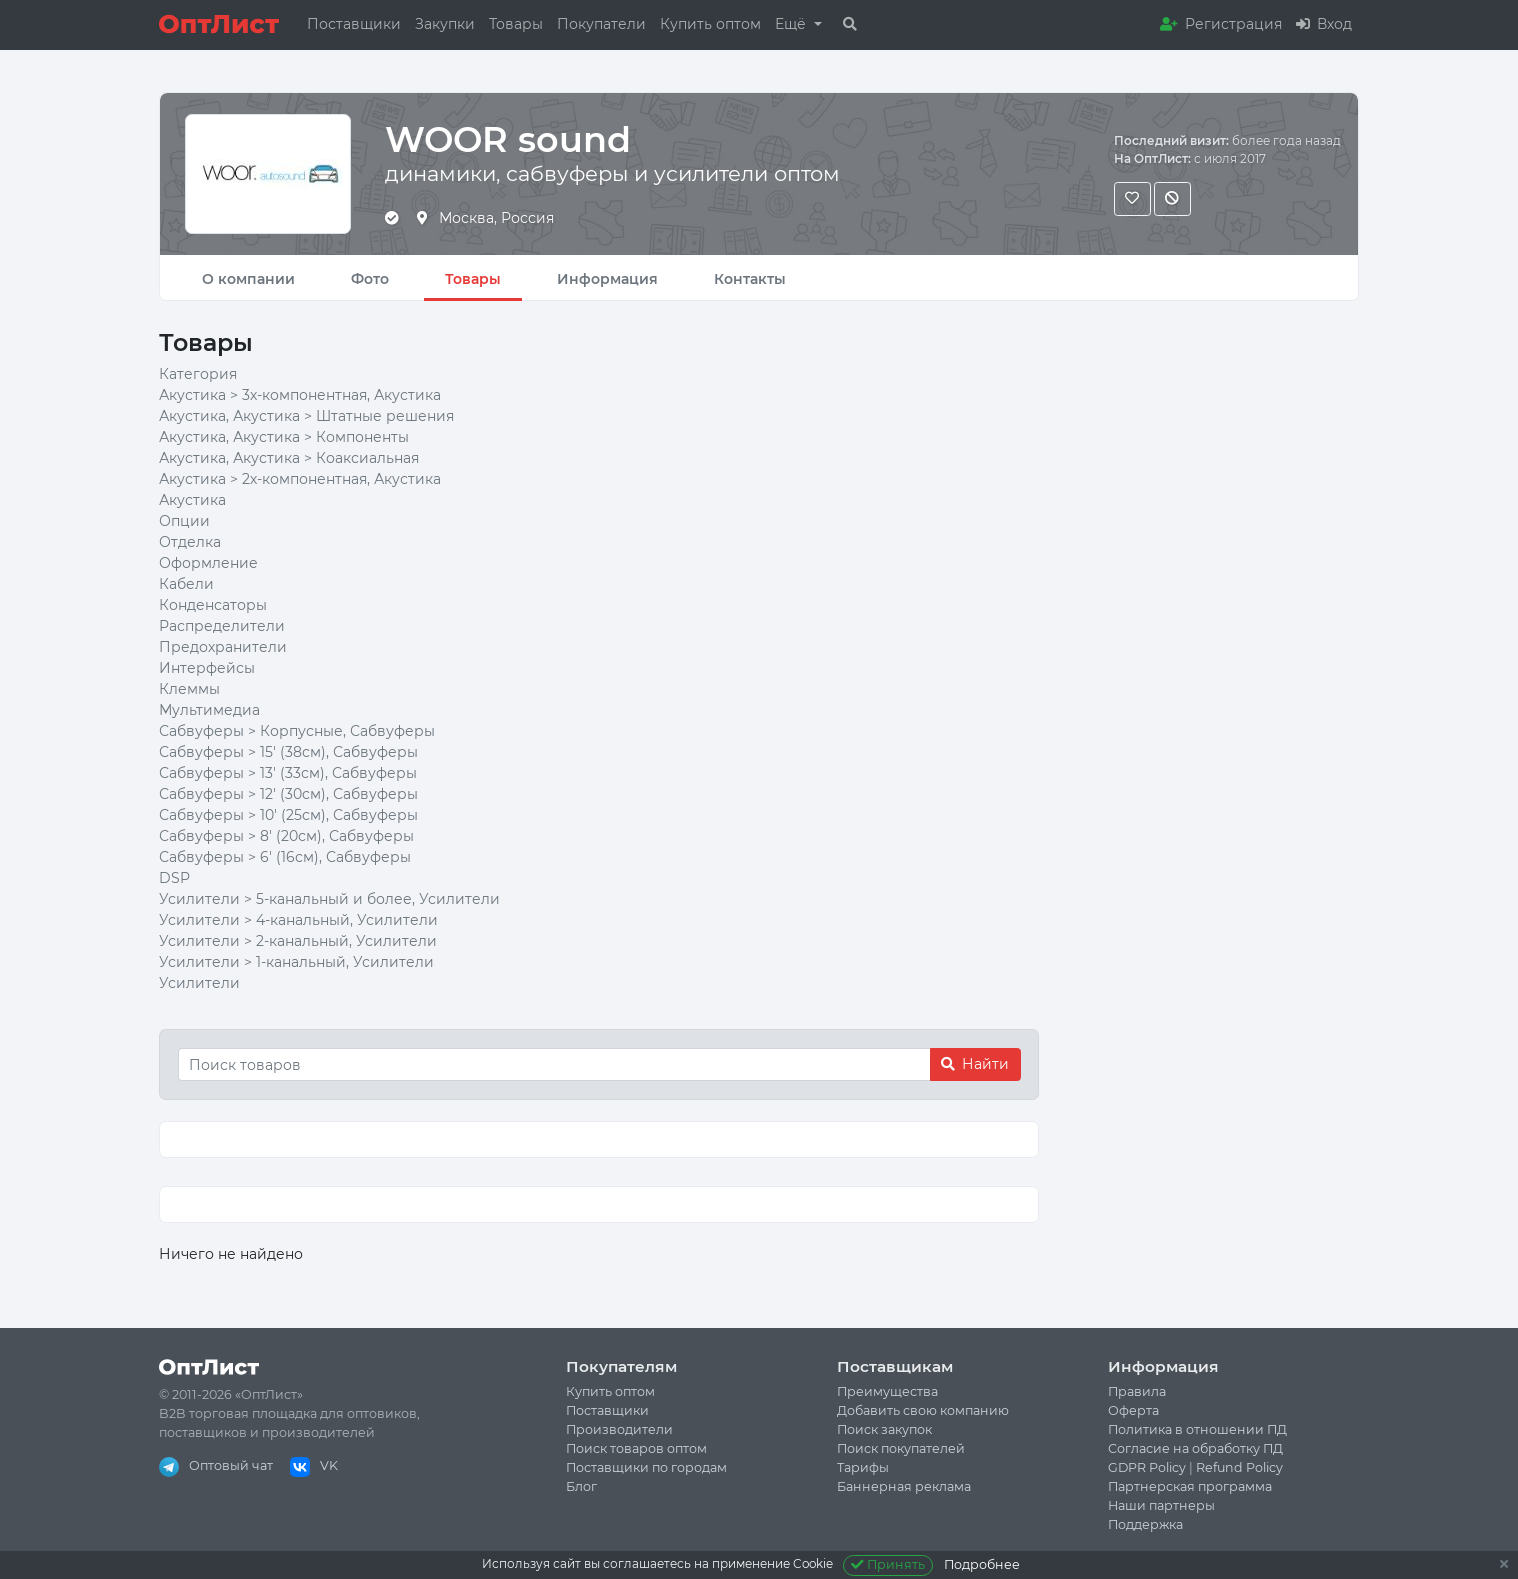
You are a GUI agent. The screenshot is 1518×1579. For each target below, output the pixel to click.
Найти (975, 1064)
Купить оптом (710, 24)
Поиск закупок (884, 1429)
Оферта (1133, 1410)
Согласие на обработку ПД (1195, 1448)
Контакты (750, 279)
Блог (581, 1486)
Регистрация (1221, 24)
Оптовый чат (216, 1465)
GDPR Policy (1147, 1467)
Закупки (445, 24)
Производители (619, 1429)
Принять (888, 1564)
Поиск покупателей (901, 1448)
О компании (248, 279)
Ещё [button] (792, 24)
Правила (1137, 1391)
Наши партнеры (1161, 1505)
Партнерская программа (1190, 1486)
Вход (1324, 24)
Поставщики (354, 24)
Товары (516, 24)
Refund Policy (1239, 1467)
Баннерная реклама (904, 1486)
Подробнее (982, 1564)
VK (314, 1465)
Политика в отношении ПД (1197, 1429)
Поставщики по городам (646, 1467)
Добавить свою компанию (923, 1410)
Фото (370, 279)
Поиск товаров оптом (636, 1448)
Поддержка (1145, 1524)
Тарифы (863, 1467)
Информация (607, 279)
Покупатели (601, 24)
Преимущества (887, 1391)
